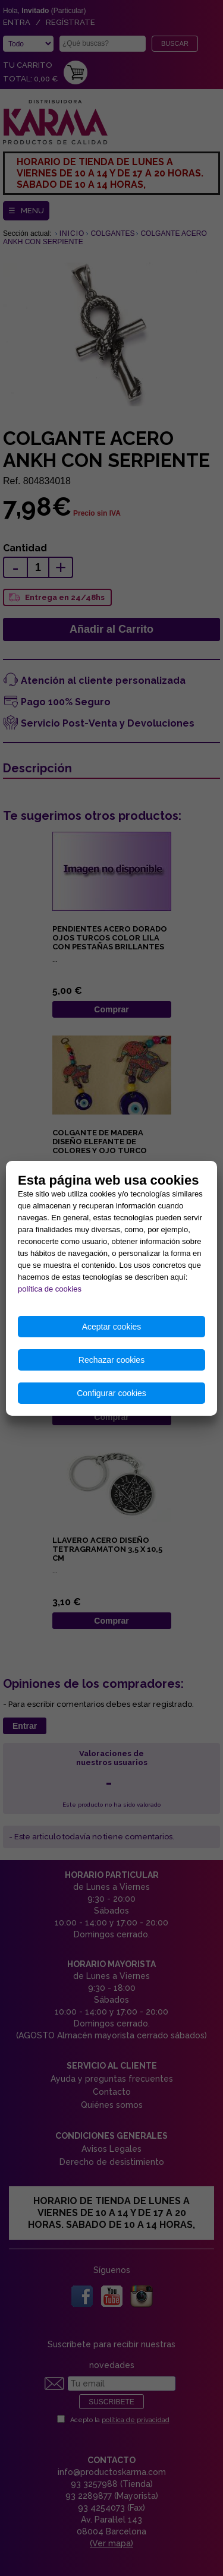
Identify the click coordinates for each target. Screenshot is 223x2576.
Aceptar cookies (112, 1326)
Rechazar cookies (111, 1360)
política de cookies (49, 1288)
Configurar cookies (111, 1393)
